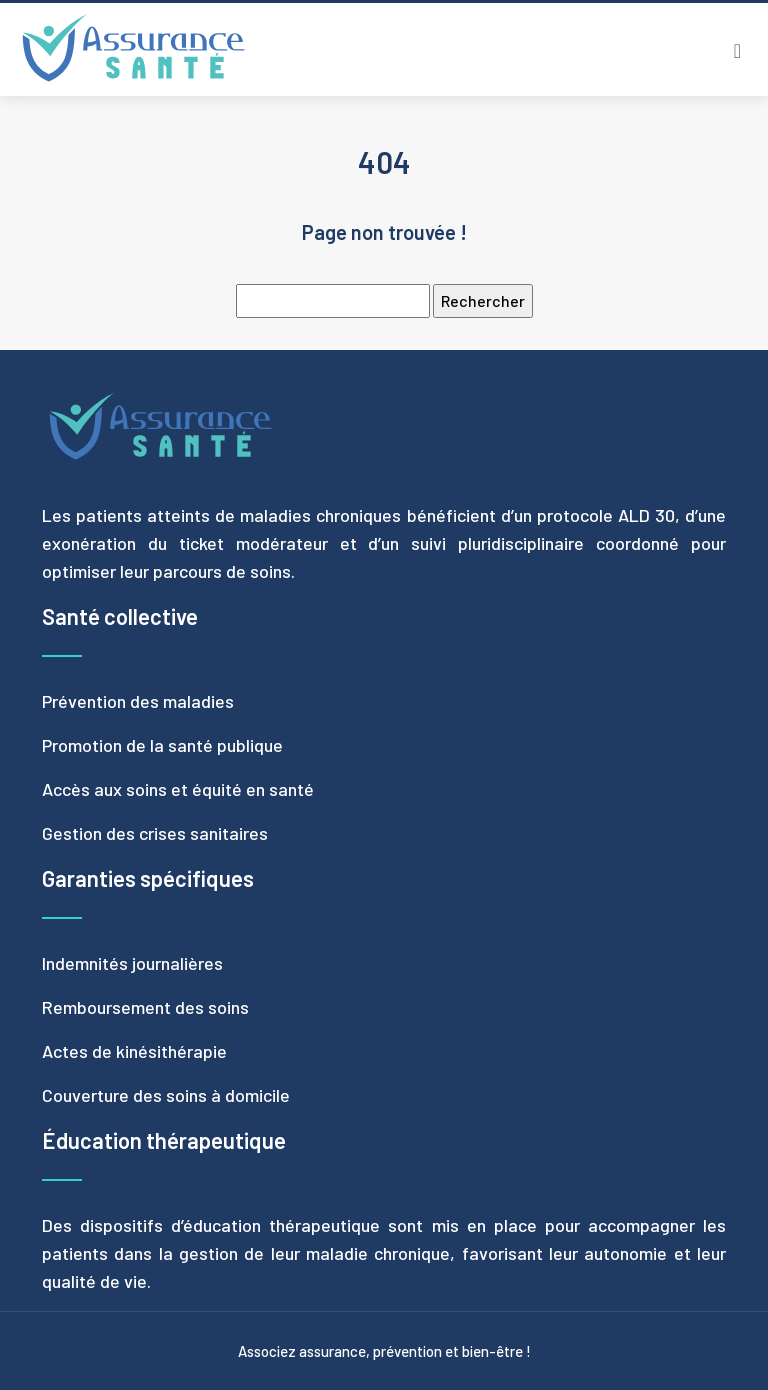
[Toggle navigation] (737, 50)
